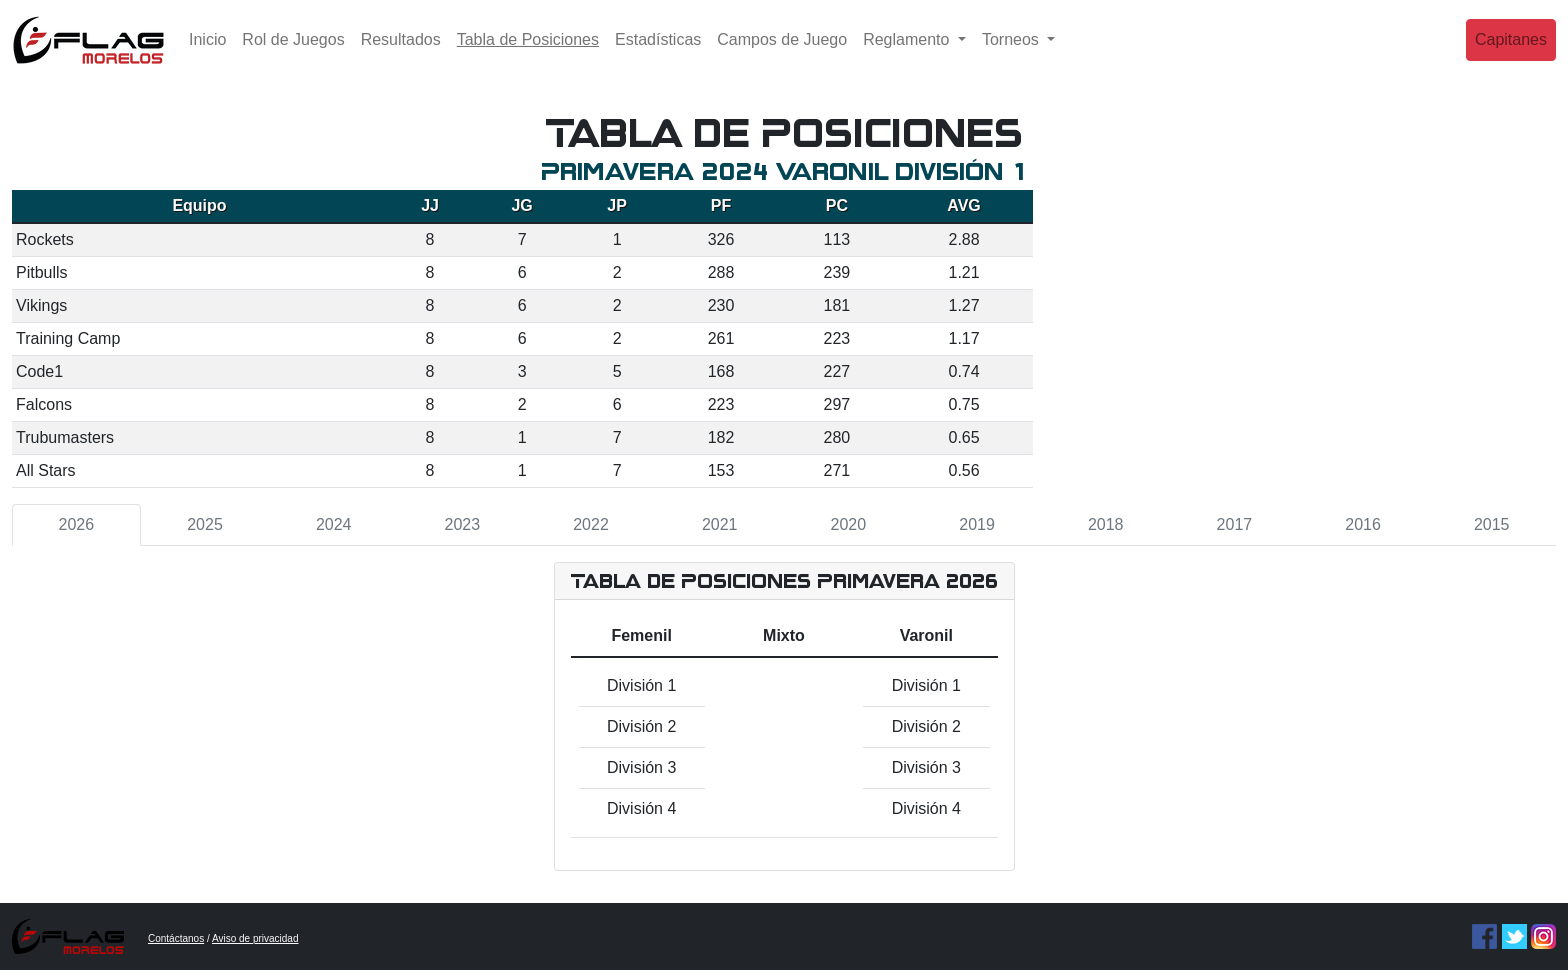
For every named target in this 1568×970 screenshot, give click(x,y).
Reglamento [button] (908, 54)
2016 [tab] (1363, 524)
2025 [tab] (205, 524)
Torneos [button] (1012, 54)
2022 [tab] (591, 524)
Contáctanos (176, 938)
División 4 (641, 808)
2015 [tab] (1492, 524)
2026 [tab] (77, 524)
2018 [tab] (1106, 524)
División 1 (641, 685)
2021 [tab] (720, 524)
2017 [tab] (1235, 524)
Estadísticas (658, 54)
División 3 (641, 767)
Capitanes (1511, 54)
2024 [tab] (334, 524)
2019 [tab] (977, 524)
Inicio (207, 54)
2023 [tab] (463, 524)
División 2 (641, 726)
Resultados (401, 54)
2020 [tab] (849, 524)
